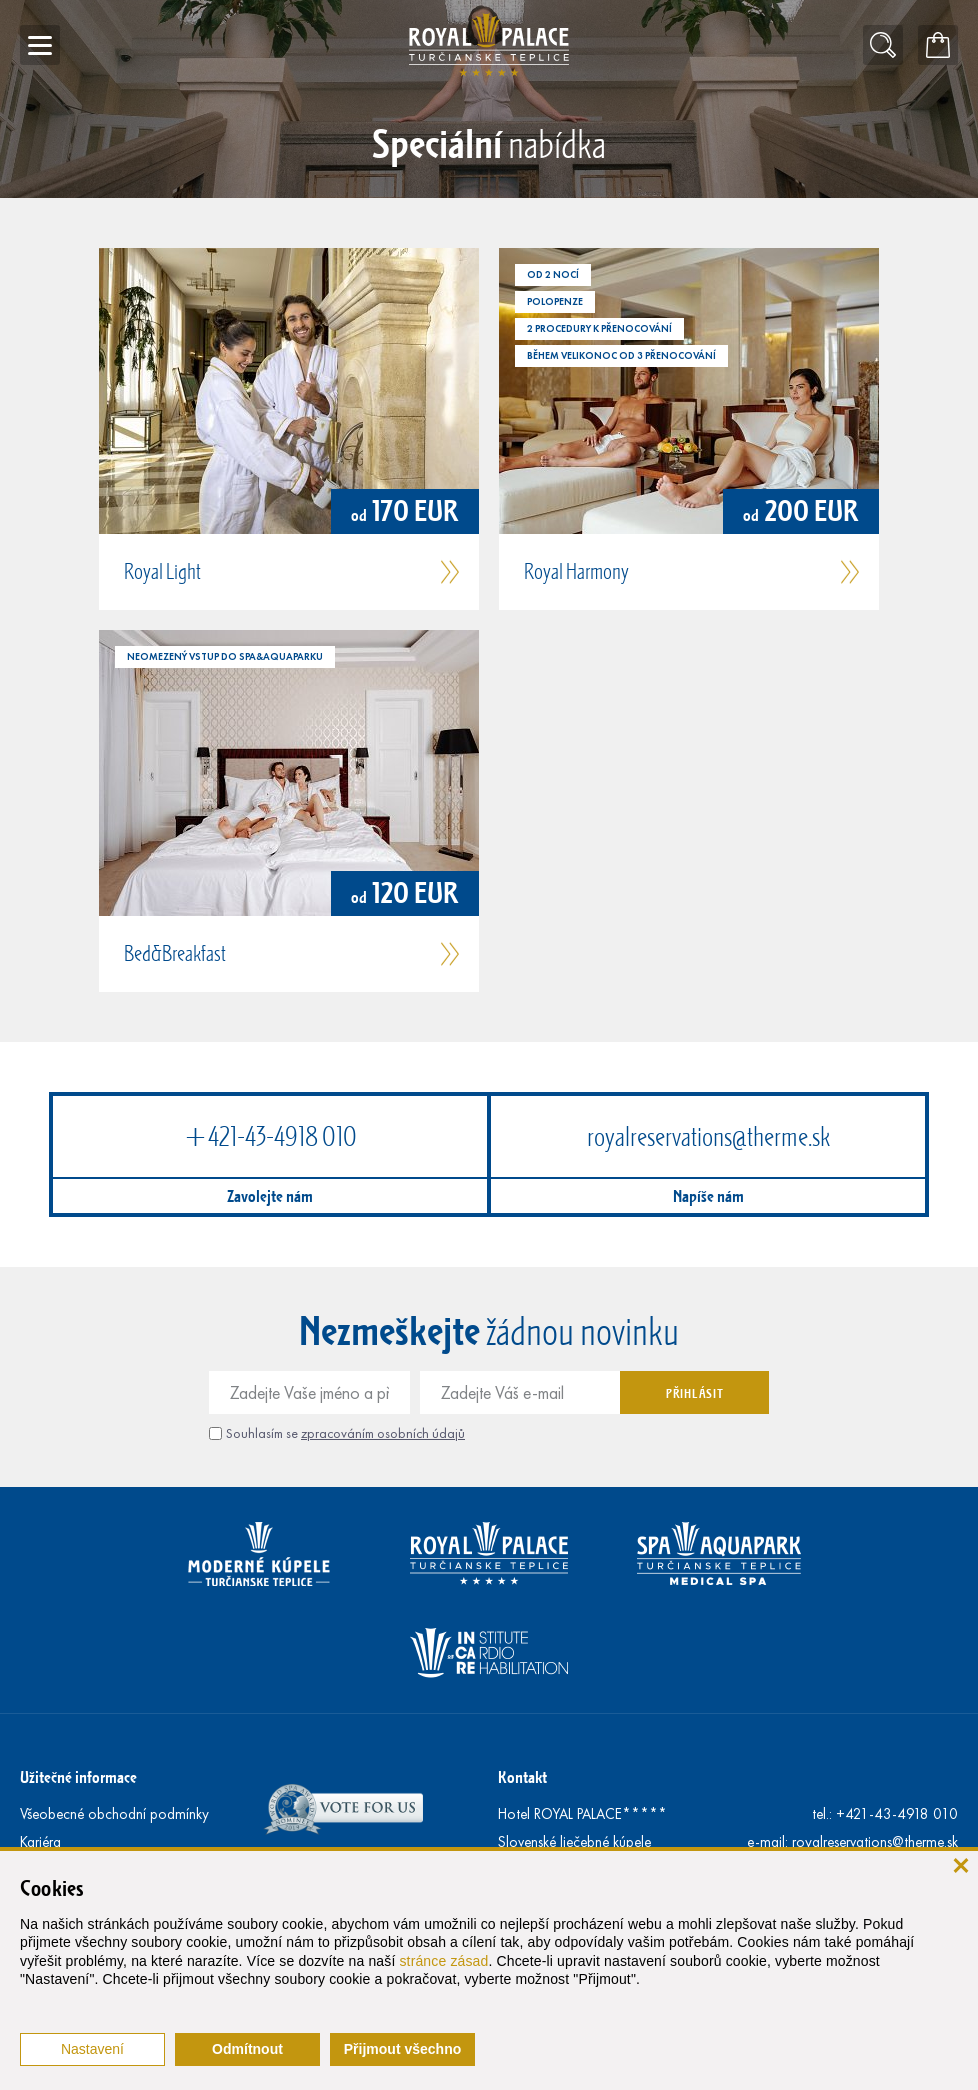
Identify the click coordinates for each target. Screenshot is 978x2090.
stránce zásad (443, 1961)
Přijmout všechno (402, 2049)
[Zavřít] (960, 1864)
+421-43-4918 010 (270, 1136)
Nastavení (92, 2049)
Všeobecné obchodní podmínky (114, 1814)
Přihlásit (694, 1393)
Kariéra (40, 1842)
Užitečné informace (78, 1776)
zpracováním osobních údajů (383, 1433)
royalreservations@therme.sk (708, 1136)
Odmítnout (247, 2049)
